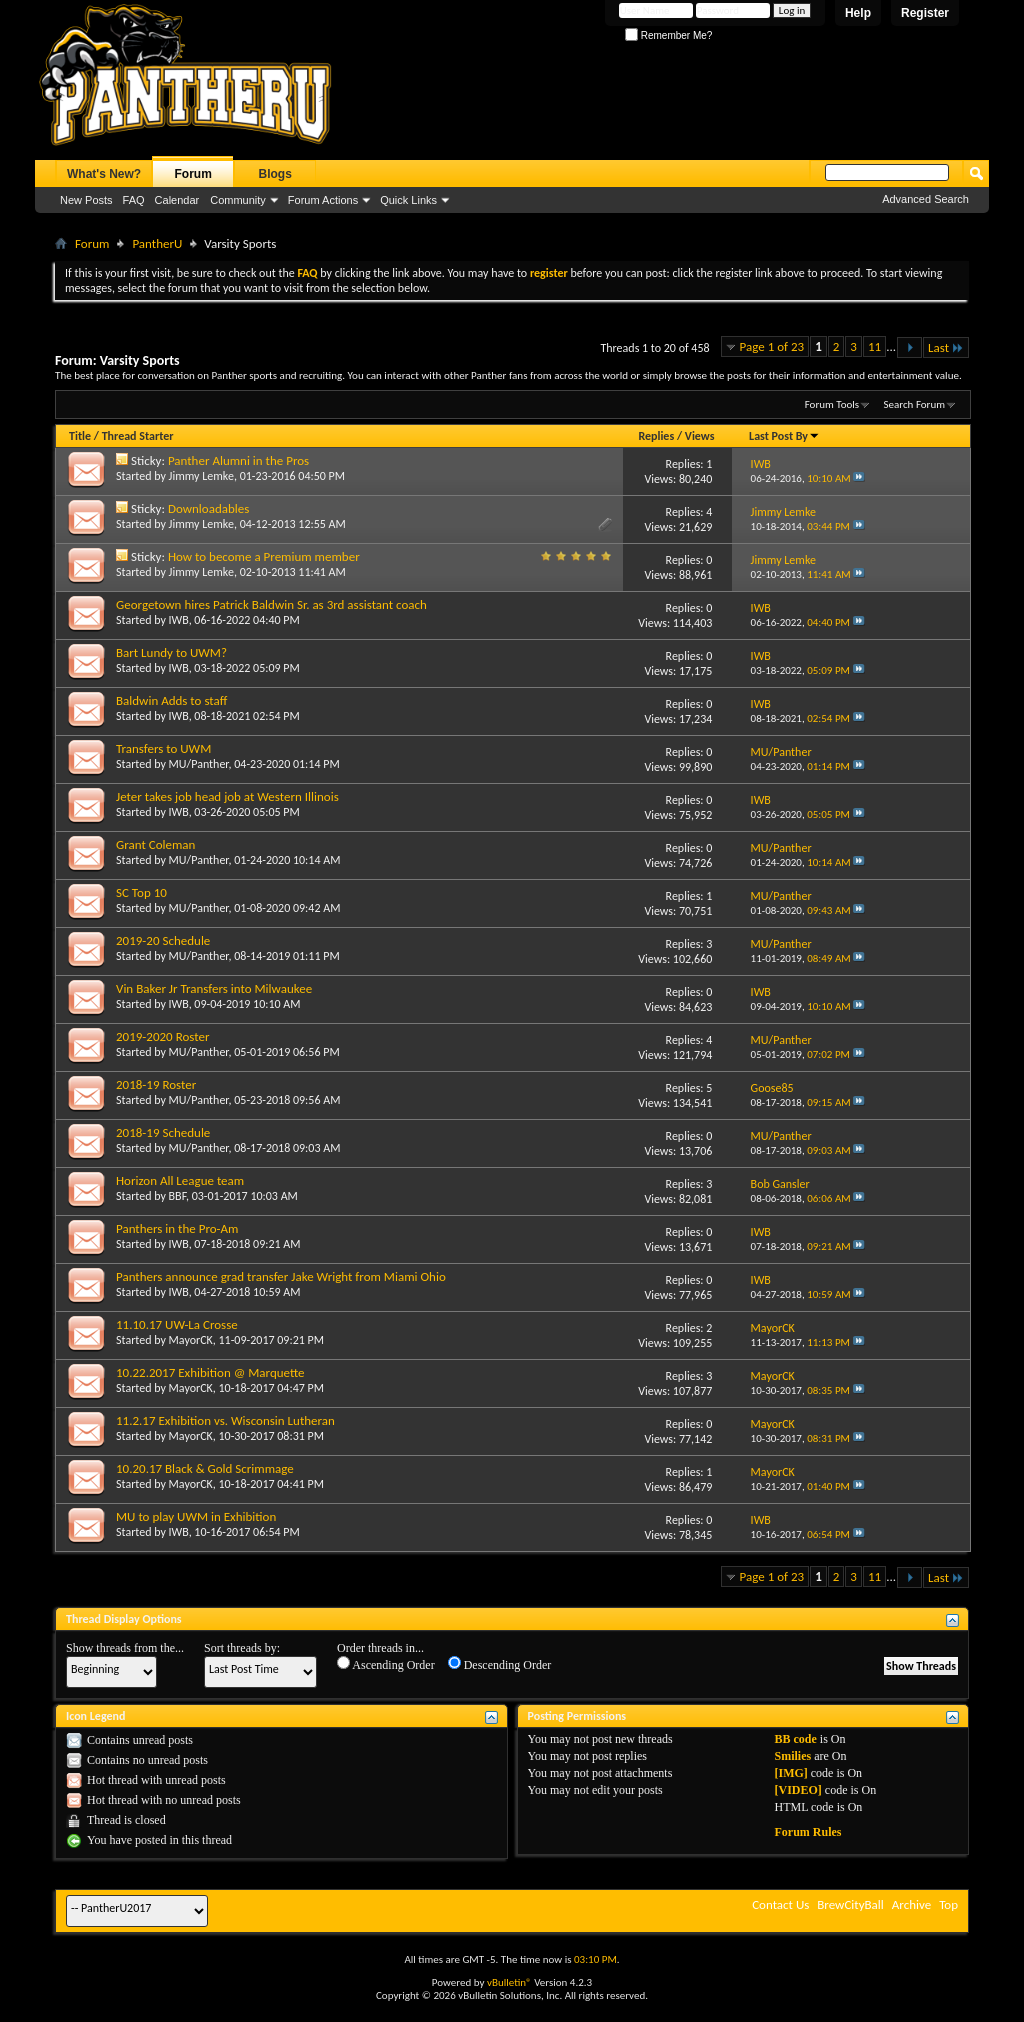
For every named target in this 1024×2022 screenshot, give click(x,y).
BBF (177, 1196)
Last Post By (784, 436)
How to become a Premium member (264, 556)
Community (238, 200)
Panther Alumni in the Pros (238, 460)
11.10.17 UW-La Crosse (177, 1324)
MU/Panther (199, 764)
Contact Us (780, 1904)
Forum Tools (832, 404)
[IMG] (790, 1773)
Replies (656, 436)
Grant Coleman (155, 844)
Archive (911, 1904)
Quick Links (408, 200)
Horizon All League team (180, 1180)
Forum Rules (807, 1832)
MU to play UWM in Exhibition (196, 1516)
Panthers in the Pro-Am (177, 1228)
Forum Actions (323, 200)
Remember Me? (668, 35)
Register (925, 13)
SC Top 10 (141, 892)
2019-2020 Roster (162, 1036)
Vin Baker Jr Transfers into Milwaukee (214, 988)
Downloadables (208, 508)
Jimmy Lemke (201, 476)
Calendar (177, 200)
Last (946, 347)
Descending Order (500, 1664)
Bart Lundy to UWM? (171, 652)
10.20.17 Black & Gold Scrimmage (205, 1468)
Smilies (792, 1756)
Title (80, 436)
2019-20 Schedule (163, 940)
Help (858, 13)
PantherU (157, 243)
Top (948, 1904)
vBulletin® (509, 1982)
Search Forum (915, 404)
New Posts (86, 200)
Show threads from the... (125, 1648)
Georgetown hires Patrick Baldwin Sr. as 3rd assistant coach (271, 604)
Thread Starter (138, 436)
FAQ (134, 200)
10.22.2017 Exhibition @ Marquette (210, 1372)
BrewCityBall (850, 1904)
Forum (193, 174)
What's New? (104, 174)
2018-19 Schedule (163, 1132)
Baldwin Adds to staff (171, 700)
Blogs (275, 174)
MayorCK (191, 1340)
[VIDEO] (797, 1790)
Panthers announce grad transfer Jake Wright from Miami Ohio (281, 1276)
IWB (179, 620)
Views (700, 436)
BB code (795, 1739)
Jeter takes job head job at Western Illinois (227, 796)
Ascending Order (386, 1664)
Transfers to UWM (163, 748)
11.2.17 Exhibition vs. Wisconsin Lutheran (225, 1420)
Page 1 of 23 (772, 346)
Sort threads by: (242, 1648)
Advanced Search (925, 199)
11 (874, 346)
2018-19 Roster (156, 1084)
